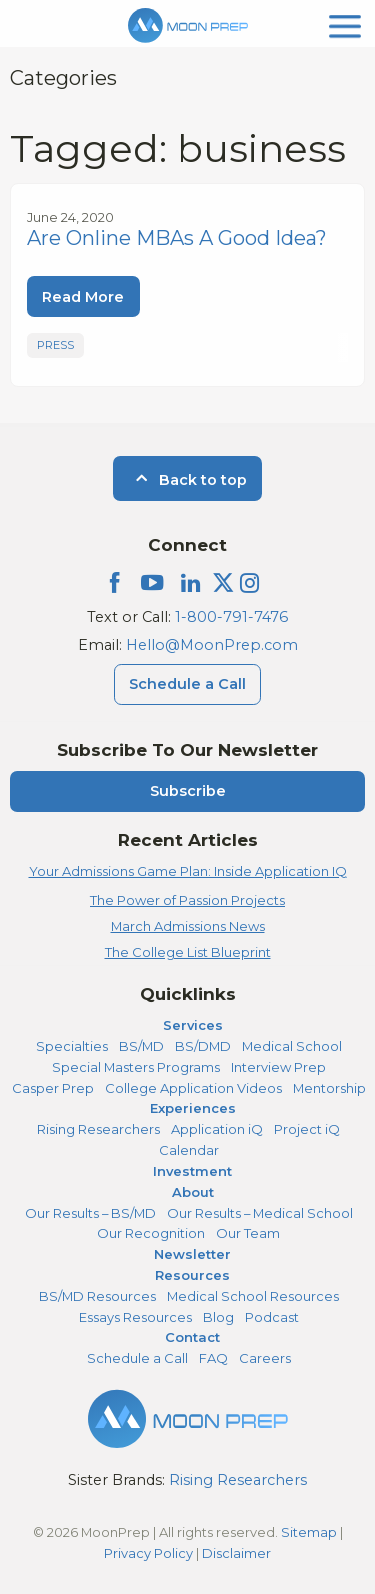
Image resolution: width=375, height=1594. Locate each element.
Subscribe (188, 791)
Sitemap (309, 1532)
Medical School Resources (253, 1296)
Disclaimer (236, 1553)
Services (193, 1025)
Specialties (72, 1046)
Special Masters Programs (136, 1067)
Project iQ (307, 1129)
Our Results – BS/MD (90, 1213)
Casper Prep (53, 1088)
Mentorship (329, 1088)
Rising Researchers (98, 1129)
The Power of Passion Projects (187, 900)
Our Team (248, 1233)
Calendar (189, 1150)
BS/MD (141, 1046)
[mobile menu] (345, 24)
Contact (192, 1337)
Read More (83, 297)
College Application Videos (193, 1088)
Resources (192, 1275)
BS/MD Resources (97, 1296)
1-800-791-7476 (231, 617)
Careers (265, 1358)
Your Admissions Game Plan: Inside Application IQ (188, 871)
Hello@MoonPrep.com (212, 645)
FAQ (213, 1358)
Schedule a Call (137, 1358)
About (193, 1192)
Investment (192, 1171)
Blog (218, 1317)
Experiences (193, 1108)
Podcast (272, 1317)
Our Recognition (151, 1233)
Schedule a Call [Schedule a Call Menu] (187, 684)
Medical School (292, 1046)
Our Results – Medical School (260, 1213)
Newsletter (192, 1254)
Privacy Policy (148, 1553)
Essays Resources (135, 1317)
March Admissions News (188, 926)
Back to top (187, 480)
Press (55, 345)
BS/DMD (203, 1046)
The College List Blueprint (188, 952)
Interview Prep (278, 1067)
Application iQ (217, 1129)
